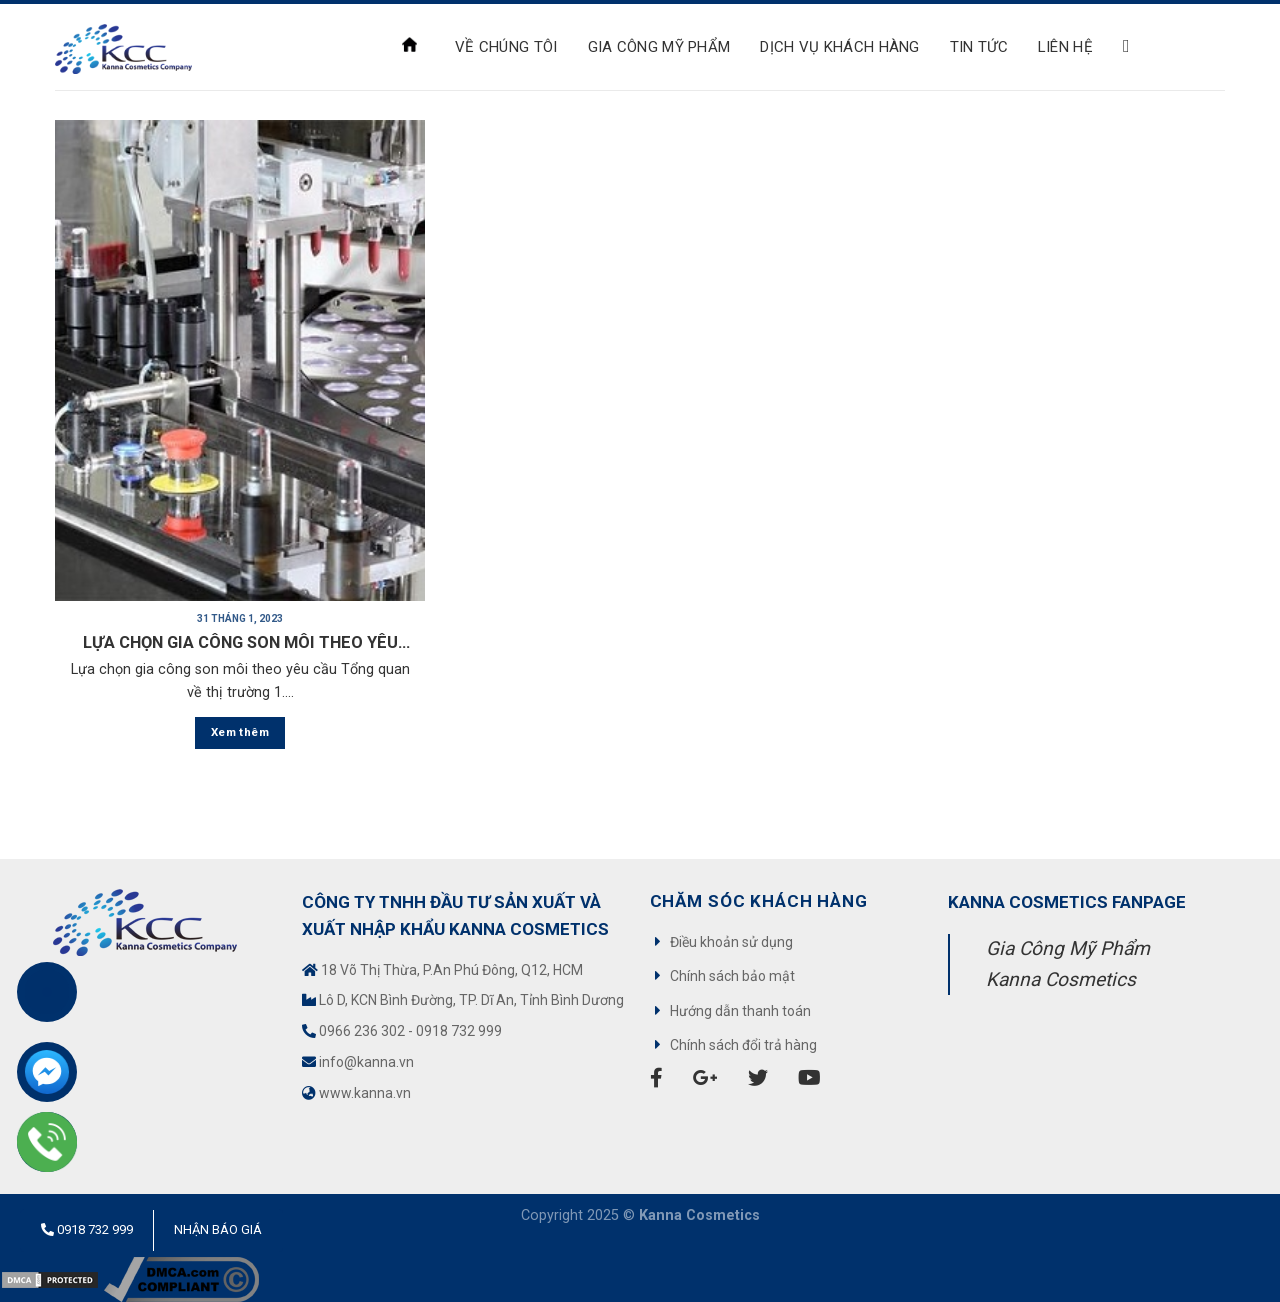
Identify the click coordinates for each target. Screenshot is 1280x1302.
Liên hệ (1065, 47)
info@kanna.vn (366, 1062)
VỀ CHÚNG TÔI (506, 47)
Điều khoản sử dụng (731, 942)
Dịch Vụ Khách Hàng (839, 47)
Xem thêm (240, 732)
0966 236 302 (362, 1031)
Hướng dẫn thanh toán (740, 1011)
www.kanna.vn (365, 1093)
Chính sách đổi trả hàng (743, 1045)
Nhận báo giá (218, 1229)
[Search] (1132, 47)
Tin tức (979, 47)
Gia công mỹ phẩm (659, 47)
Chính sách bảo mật (732, 976)
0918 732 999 (459, 1031)
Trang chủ (409, 44)
